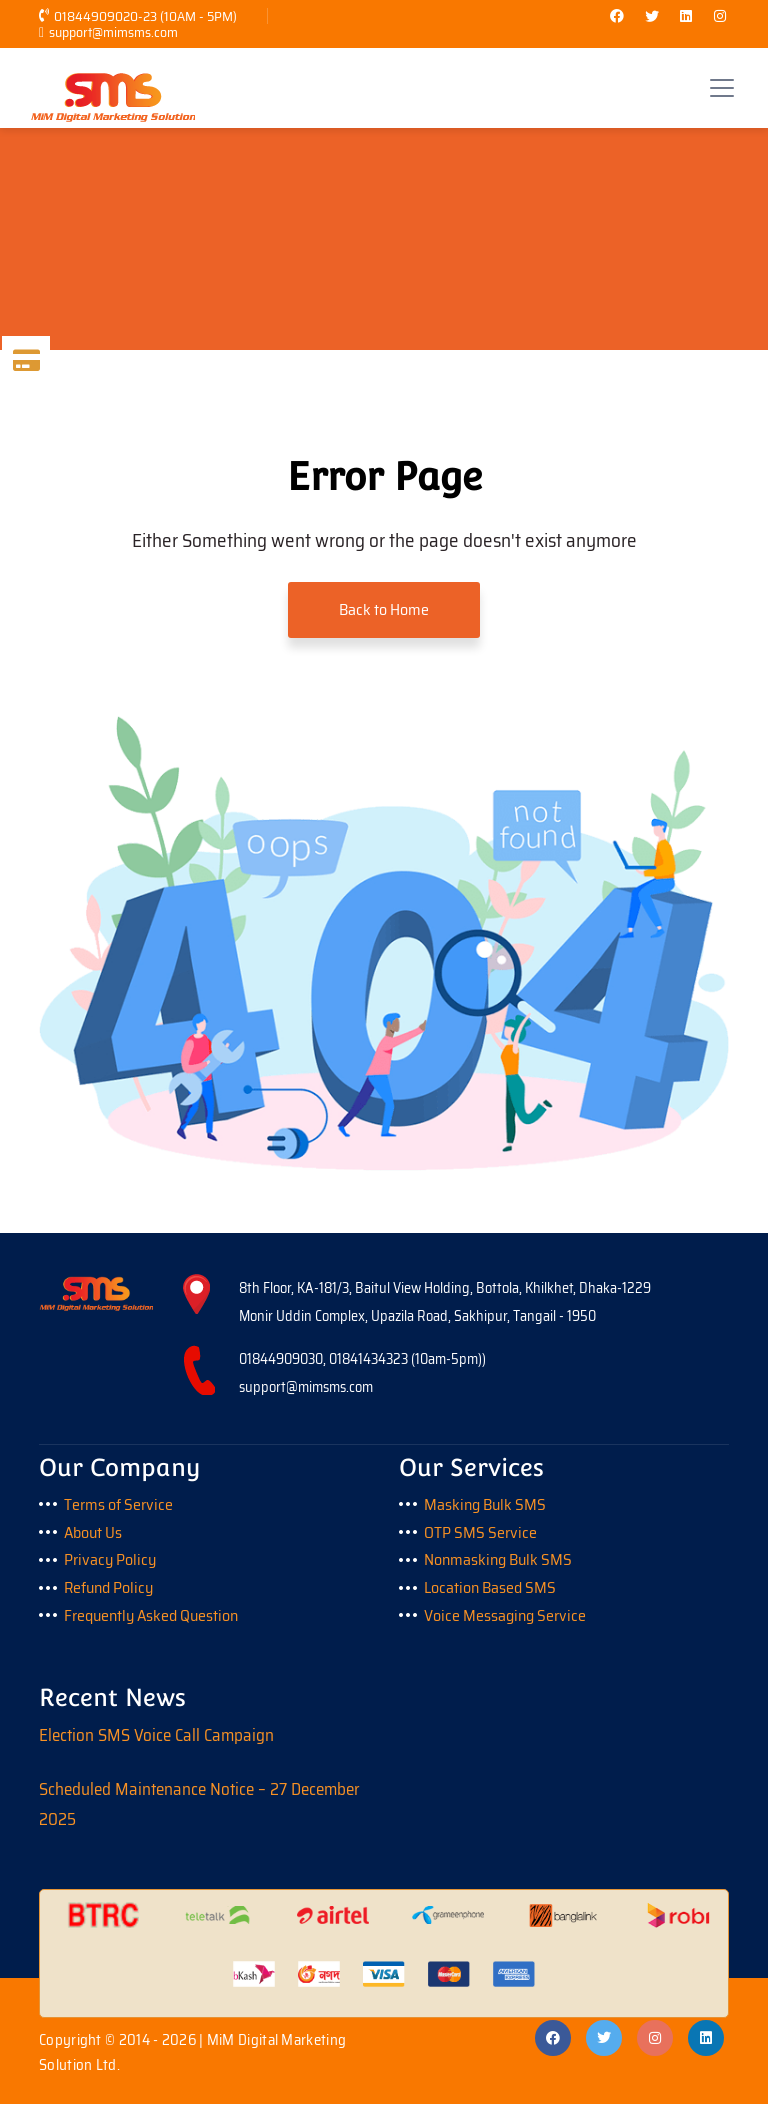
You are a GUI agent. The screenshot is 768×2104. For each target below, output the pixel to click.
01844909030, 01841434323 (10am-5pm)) (362, 1359)
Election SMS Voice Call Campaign (156, 1735)
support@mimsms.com (108, 32)
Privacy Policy (110, 1559)
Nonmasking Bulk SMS (498, 1559)
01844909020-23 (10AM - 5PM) (138, 16)
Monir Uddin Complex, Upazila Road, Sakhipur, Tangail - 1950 (417, 1316)
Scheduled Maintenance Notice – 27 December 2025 (199, 1804)
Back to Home (384, 609)
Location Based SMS (490, 1587)
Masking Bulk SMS (485, 1504)
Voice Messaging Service (505, 1615)
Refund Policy (108, 1587)
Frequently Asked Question (151, 1615)
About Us (93, 1532)
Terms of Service (118, 1504)
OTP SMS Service (480, 1532)
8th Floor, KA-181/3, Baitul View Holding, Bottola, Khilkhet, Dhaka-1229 (445, 1288)
